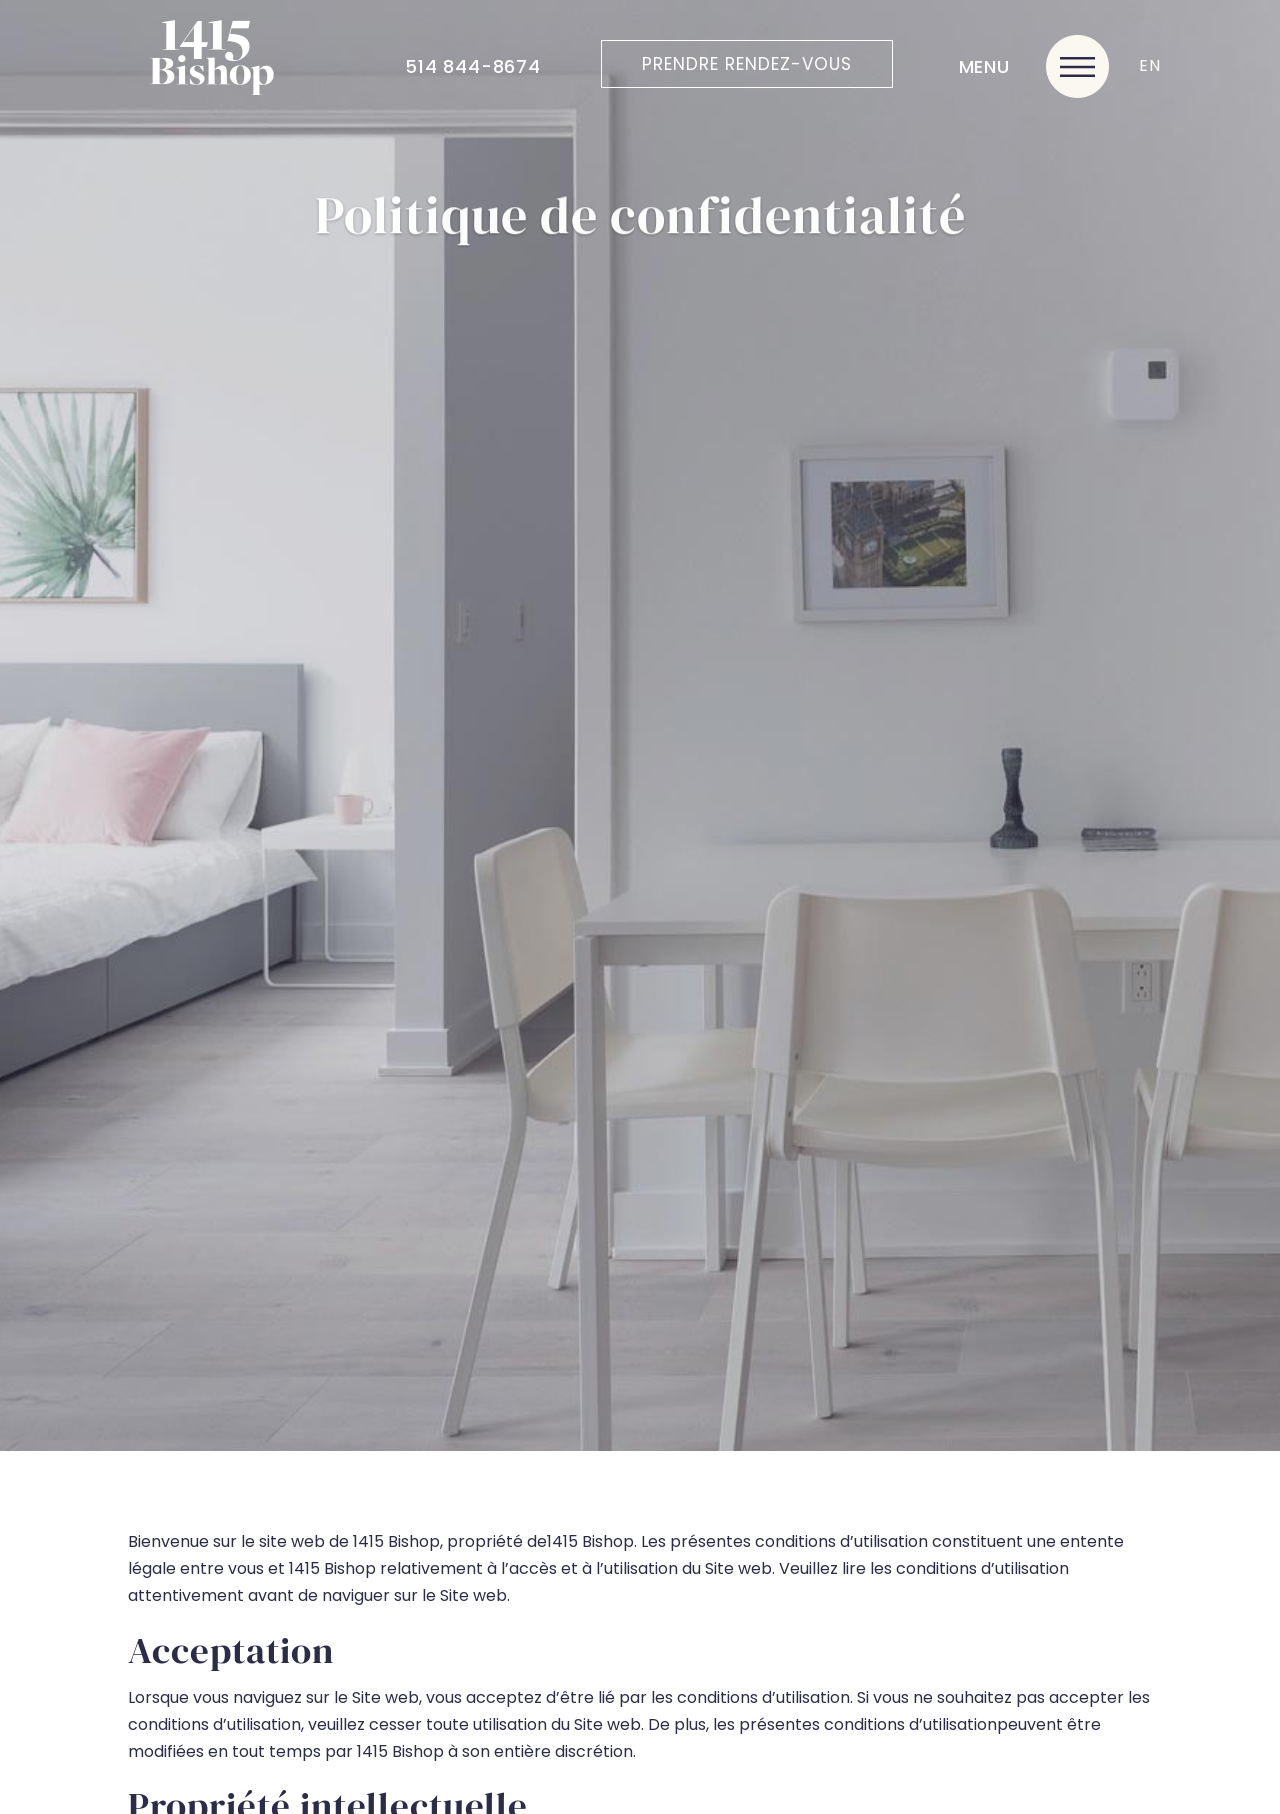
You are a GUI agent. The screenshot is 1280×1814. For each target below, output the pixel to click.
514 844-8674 (473, 66)
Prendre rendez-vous (747, 64)
